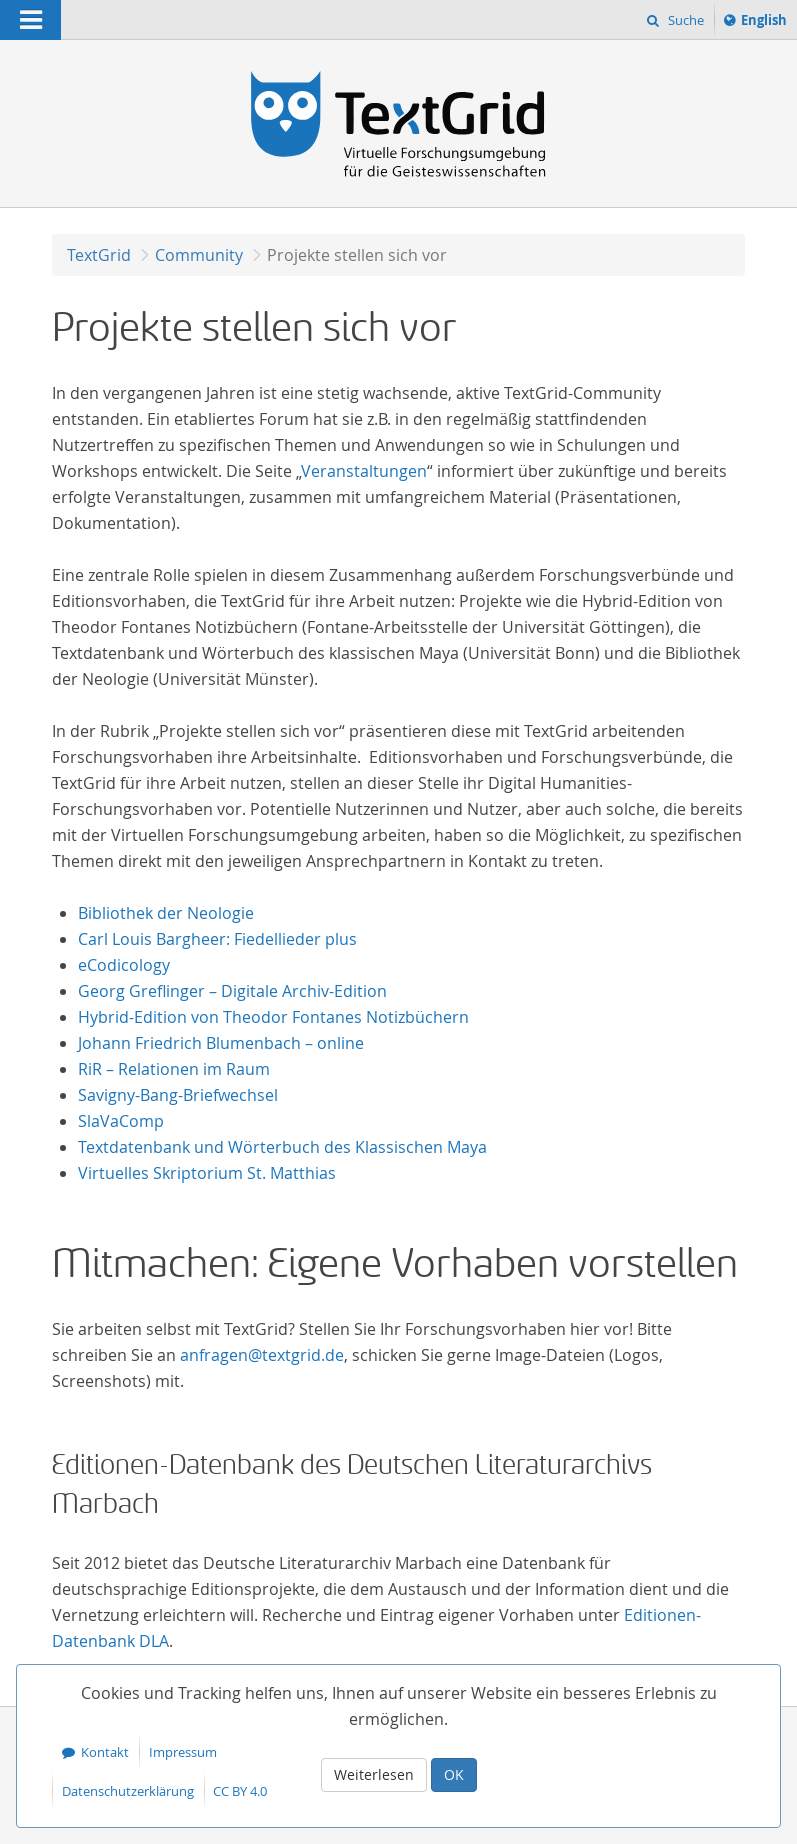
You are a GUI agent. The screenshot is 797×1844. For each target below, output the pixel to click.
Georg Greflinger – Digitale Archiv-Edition (232, 991)
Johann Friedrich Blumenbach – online (221, 1043)
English (767, 23)
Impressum (183, 1752)
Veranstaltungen (364, 471)
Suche (684, 20)
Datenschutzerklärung (128, 1791)
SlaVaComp (121, 1121)
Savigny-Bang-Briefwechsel (178, 1095)
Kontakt (105, 1752)
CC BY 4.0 (240, 1791)
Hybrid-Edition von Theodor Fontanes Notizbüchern (273, 1017)
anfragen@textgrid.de (262, 1355)
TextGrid (99, 255)
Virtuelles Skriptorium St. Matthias (207, 1173)
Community (199, 255)
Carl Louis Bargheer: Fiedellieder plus (217, 939)
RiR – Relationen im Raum (174, 1069)
